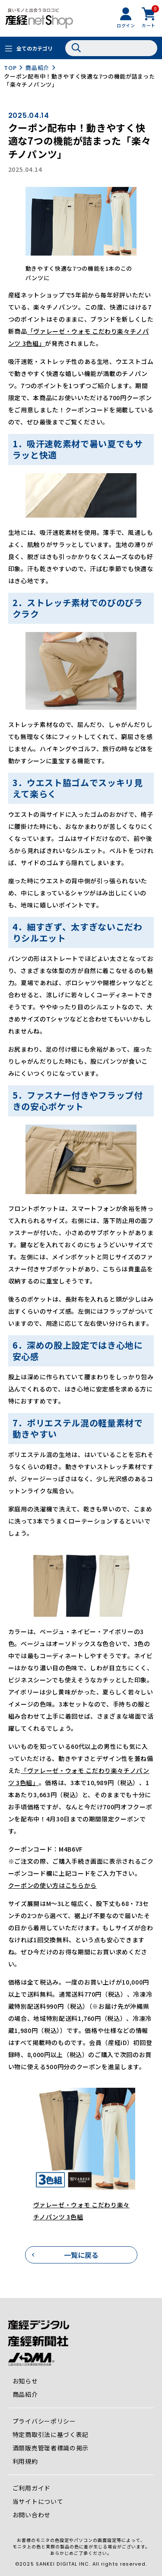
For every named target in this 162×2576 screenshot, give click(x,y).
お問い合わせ (32, 2514)
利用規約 (25, 2461)
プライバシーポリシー (44, 2421)
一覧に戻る (81, 2255)
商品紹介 (37, 67)
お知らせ (25, 2381)
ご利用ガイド (32, 2488)
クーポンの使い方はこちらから (52, 1885)
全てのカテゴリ (34, 48)
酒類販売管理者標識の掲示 (51, 2447)
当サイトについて (38, 2501)
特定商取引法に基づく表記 (51, 2434)
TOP (10, 67)
